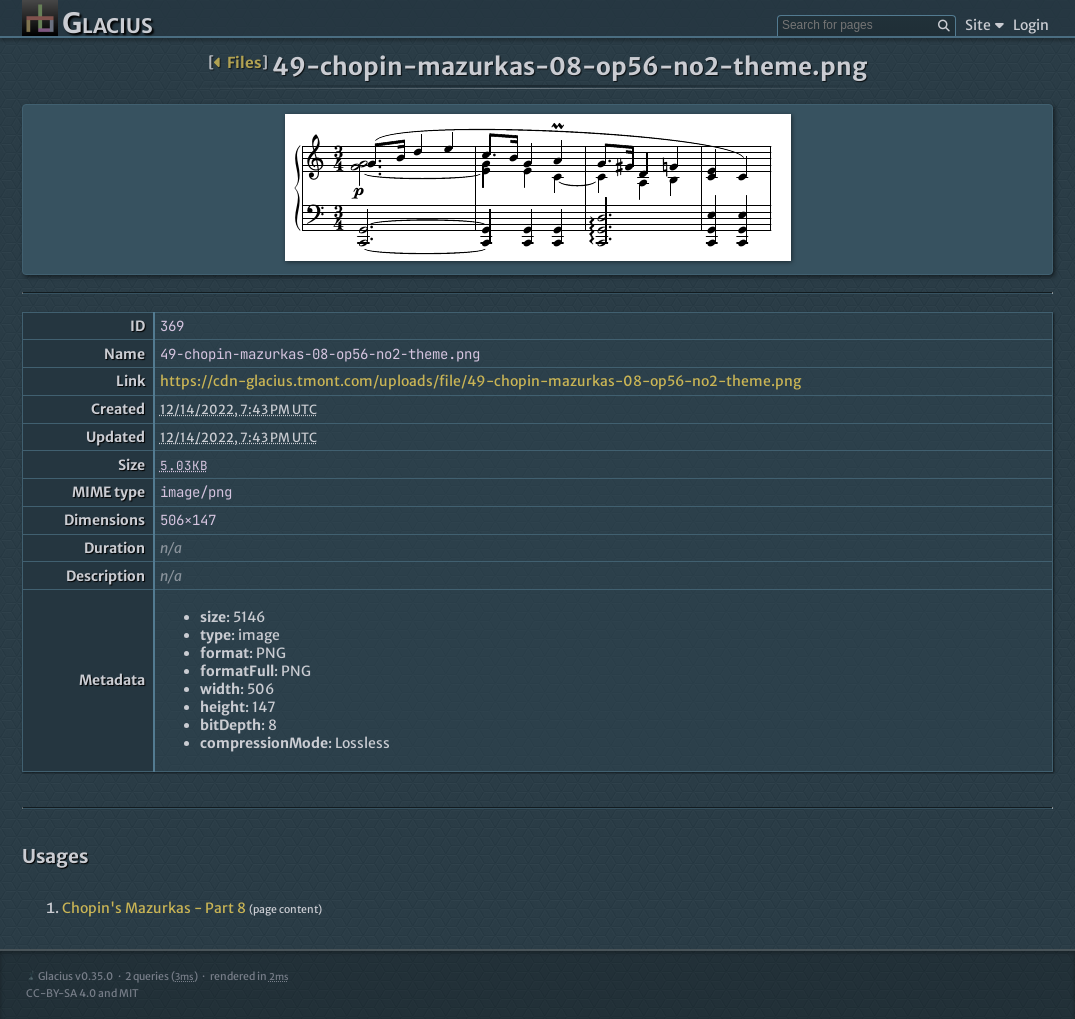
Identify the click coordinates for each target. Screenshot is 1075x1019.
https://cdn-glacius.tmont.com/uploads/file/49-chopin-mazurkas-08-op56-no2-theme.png (480, 381)
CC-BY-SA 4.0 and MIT (82, 993)
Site (984, 25)
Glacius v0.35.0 (69, 976)
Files (237, 62)
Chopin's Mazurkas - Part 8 (154, 908)
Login (1031, 25)
